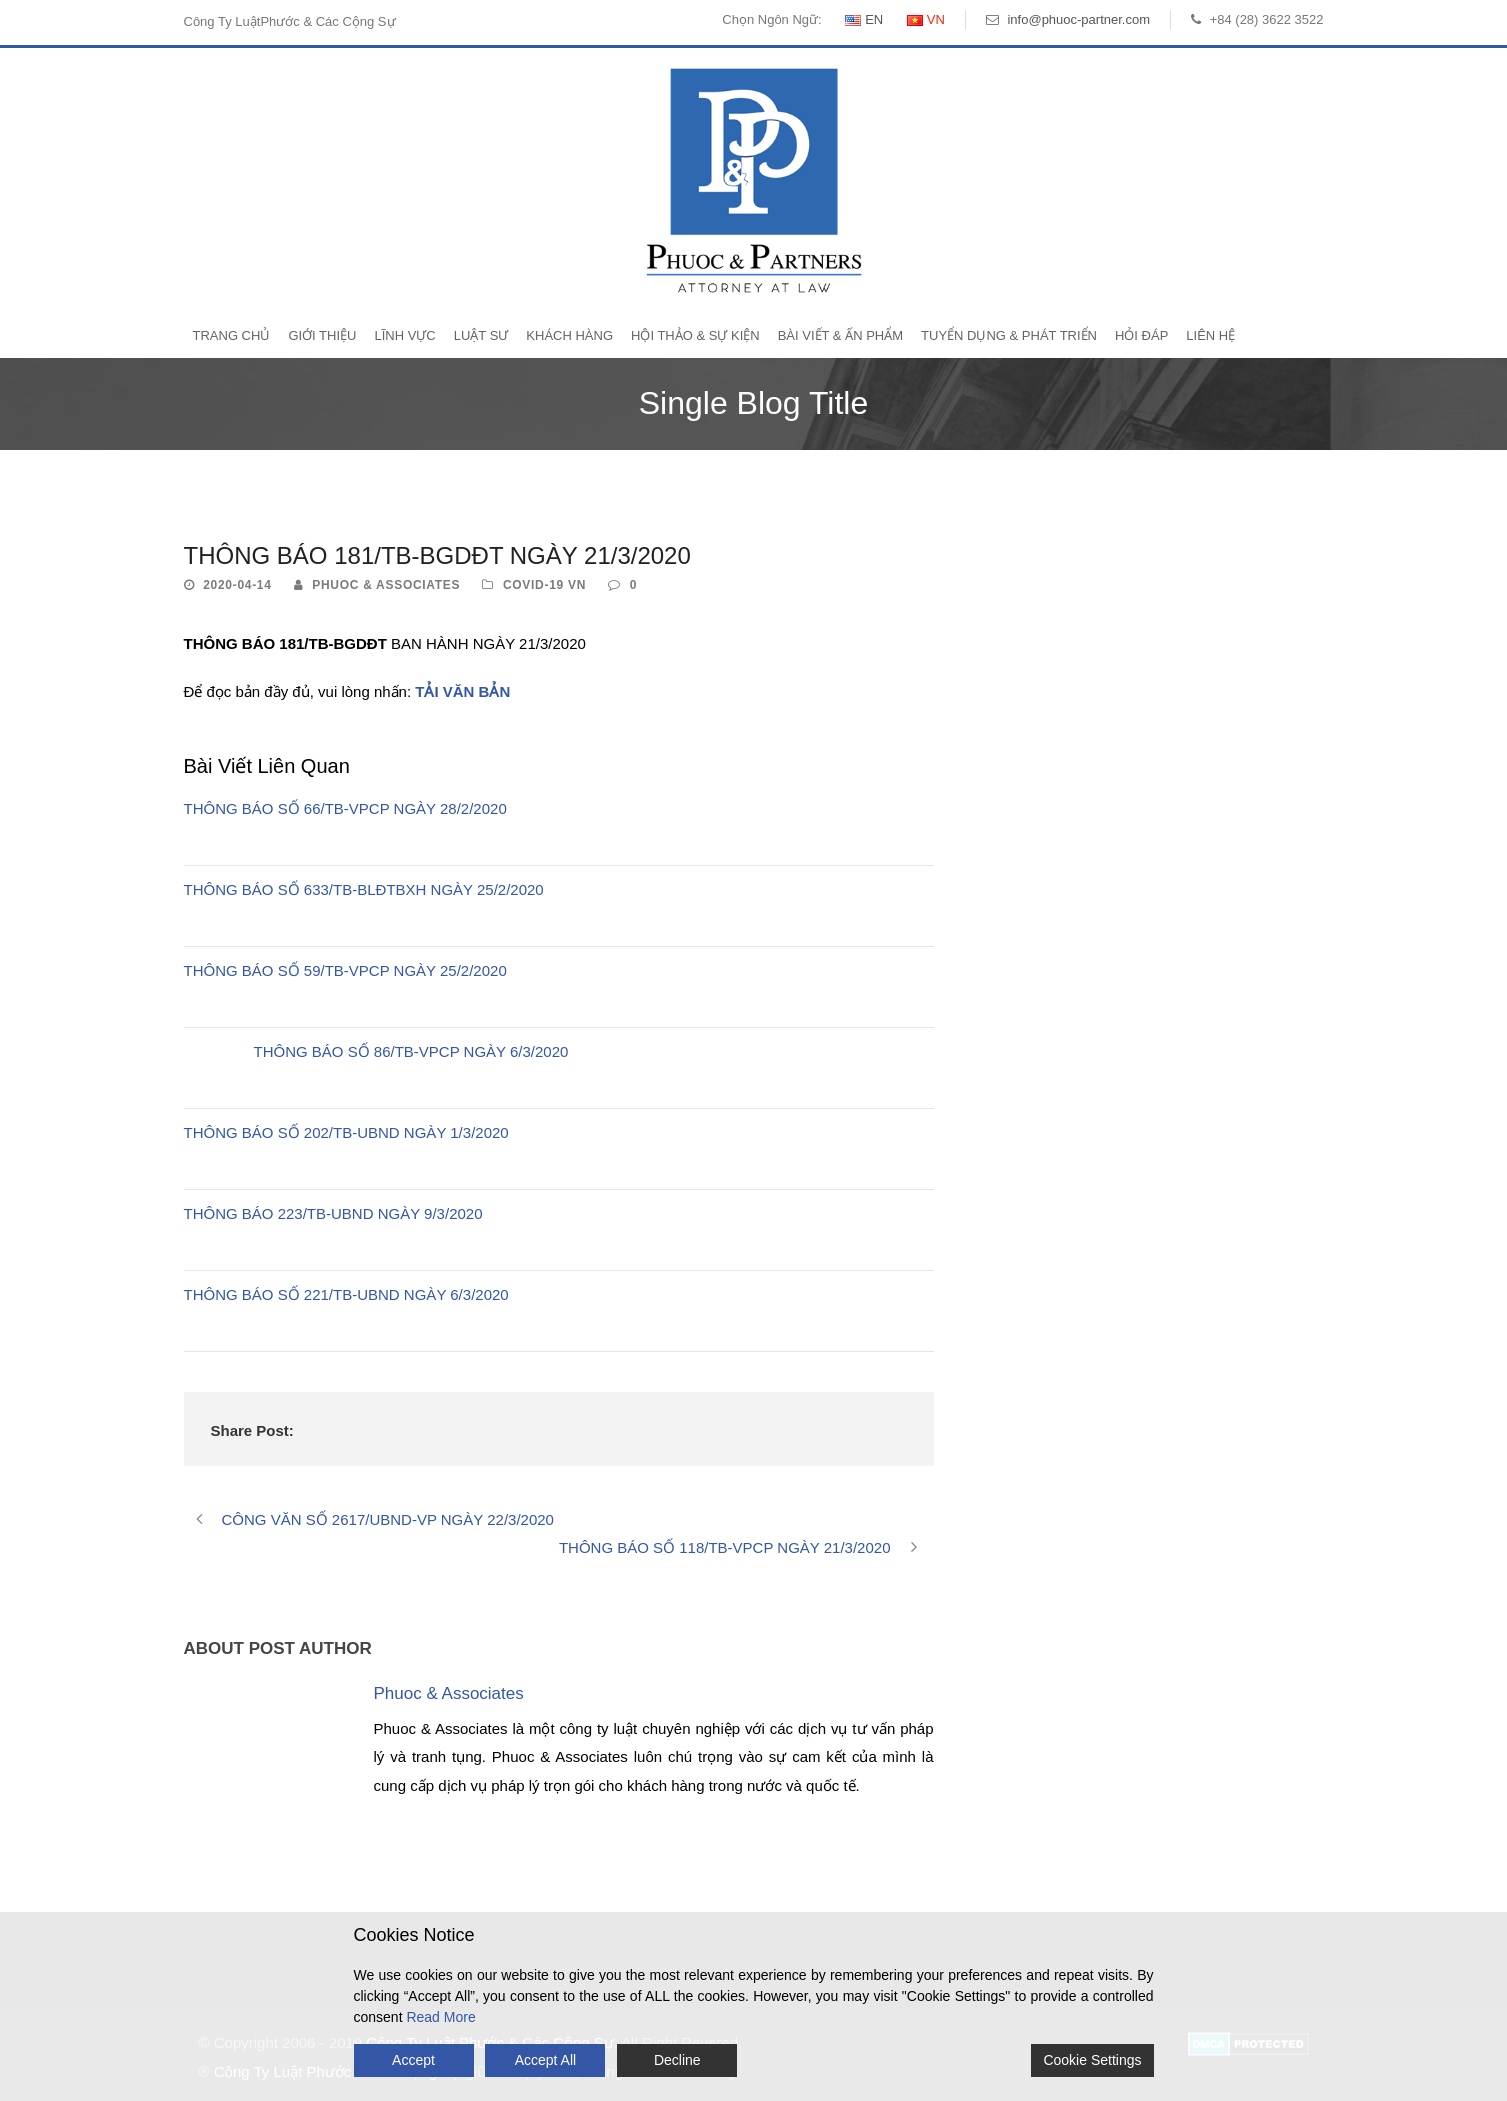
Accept (413, 2060)
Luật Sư (481, 335)
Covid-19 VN (544, 585)
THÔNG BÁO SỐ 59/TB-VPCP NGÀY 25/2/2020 (345, 970)
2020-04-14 (237, 585)
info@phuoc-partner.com (1078, 19)
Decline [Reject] (677, 2060)
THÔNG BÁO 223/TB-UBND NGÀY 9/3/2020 (333, 1213)
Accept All (545, 2060)
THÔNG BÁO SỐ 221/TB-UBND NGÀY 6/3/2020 (346, 1294)
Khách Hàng (569, 335)
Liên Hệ (1210, 335)
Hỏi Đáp (1141, 335)
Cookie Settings (1092, 2060)
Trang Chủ (232, 335)
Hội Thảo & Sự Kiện (695, 335)
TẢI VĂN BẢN (462, 691)
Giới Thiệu (322, 335)
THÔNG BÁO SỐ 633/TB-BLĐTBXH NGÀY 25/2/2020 (364, 889)
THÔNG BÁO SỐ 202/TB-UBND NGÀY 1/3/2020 (346, 1132)
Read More (440, 2017)
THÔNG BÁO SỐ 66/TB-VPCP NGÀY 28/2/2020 (345, 808)
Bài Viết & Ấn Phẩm (840, 335)
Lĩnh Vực (404, 335)
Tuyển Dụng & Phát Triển (1009, 335)
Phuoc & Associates (386, 585)
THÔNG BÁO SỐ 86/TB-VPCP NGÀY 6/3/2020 (411, 1051)
